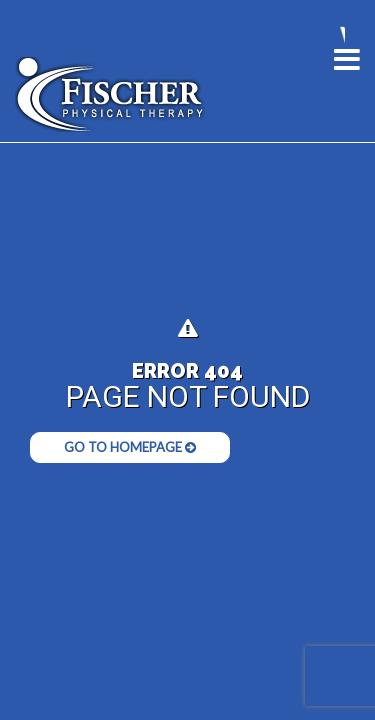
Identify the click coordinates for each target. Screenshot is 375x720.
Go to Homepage (130, 447)
